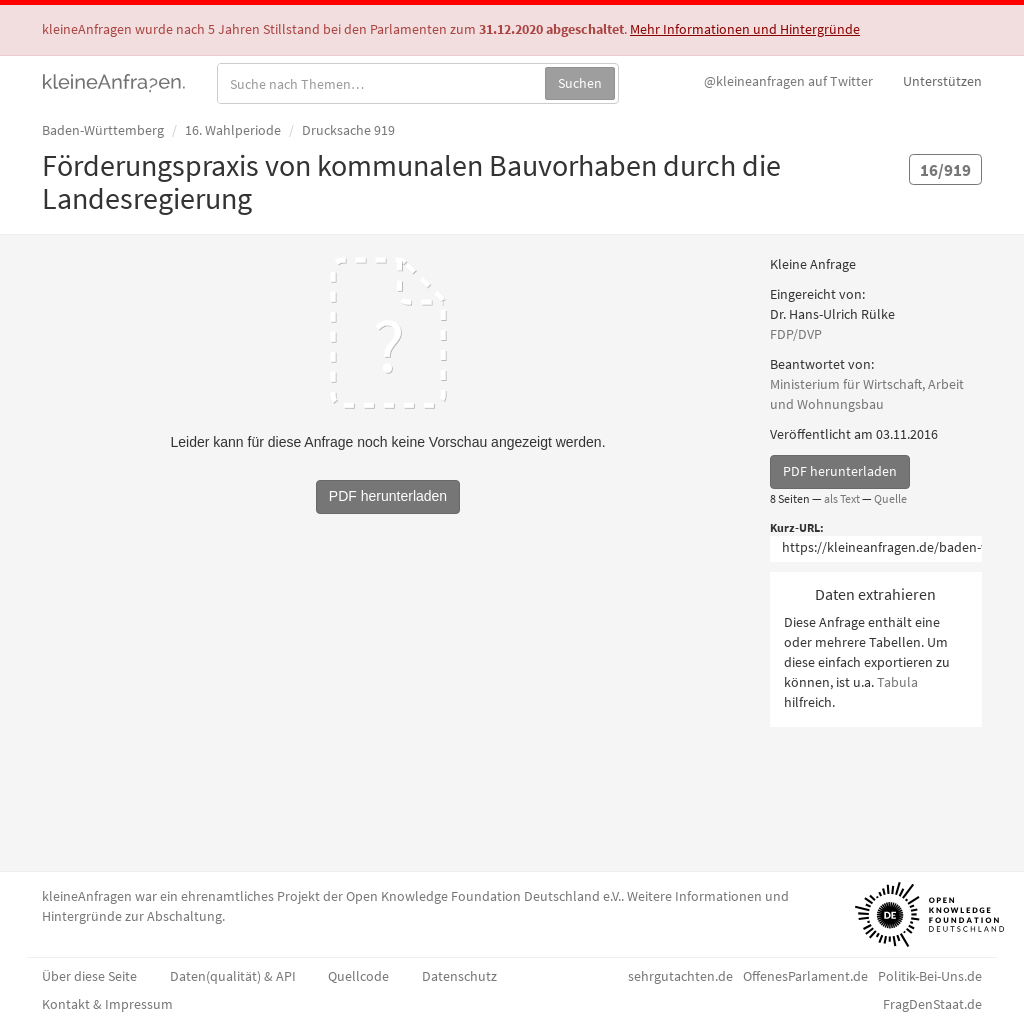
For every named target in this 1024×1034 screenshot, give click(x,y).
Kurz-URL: (797, 527)
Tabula (897, 682)
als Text (842, 498)
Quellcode (358, 976)
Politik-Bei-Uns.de (930, 976)
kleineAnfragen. (114, 81)
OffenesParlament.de (805, 976)
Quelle (890, 498)
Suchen (580, 83)
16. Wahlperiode (233, 130)
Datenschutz (459, 976)
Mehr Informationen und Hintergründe (745, 29)
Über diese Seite (89, 976)
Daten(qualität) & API (233, 976)
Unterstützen (942, 81)
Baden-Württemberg (103, 130)
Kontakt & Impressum (107, 1004)
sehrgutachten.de (680, 976)
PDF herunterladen (840, 471)
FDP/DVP (796, 334)
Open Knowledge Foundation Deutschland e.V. (483, 896)
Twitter (788, 81)
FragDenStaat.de (932, 1004)
